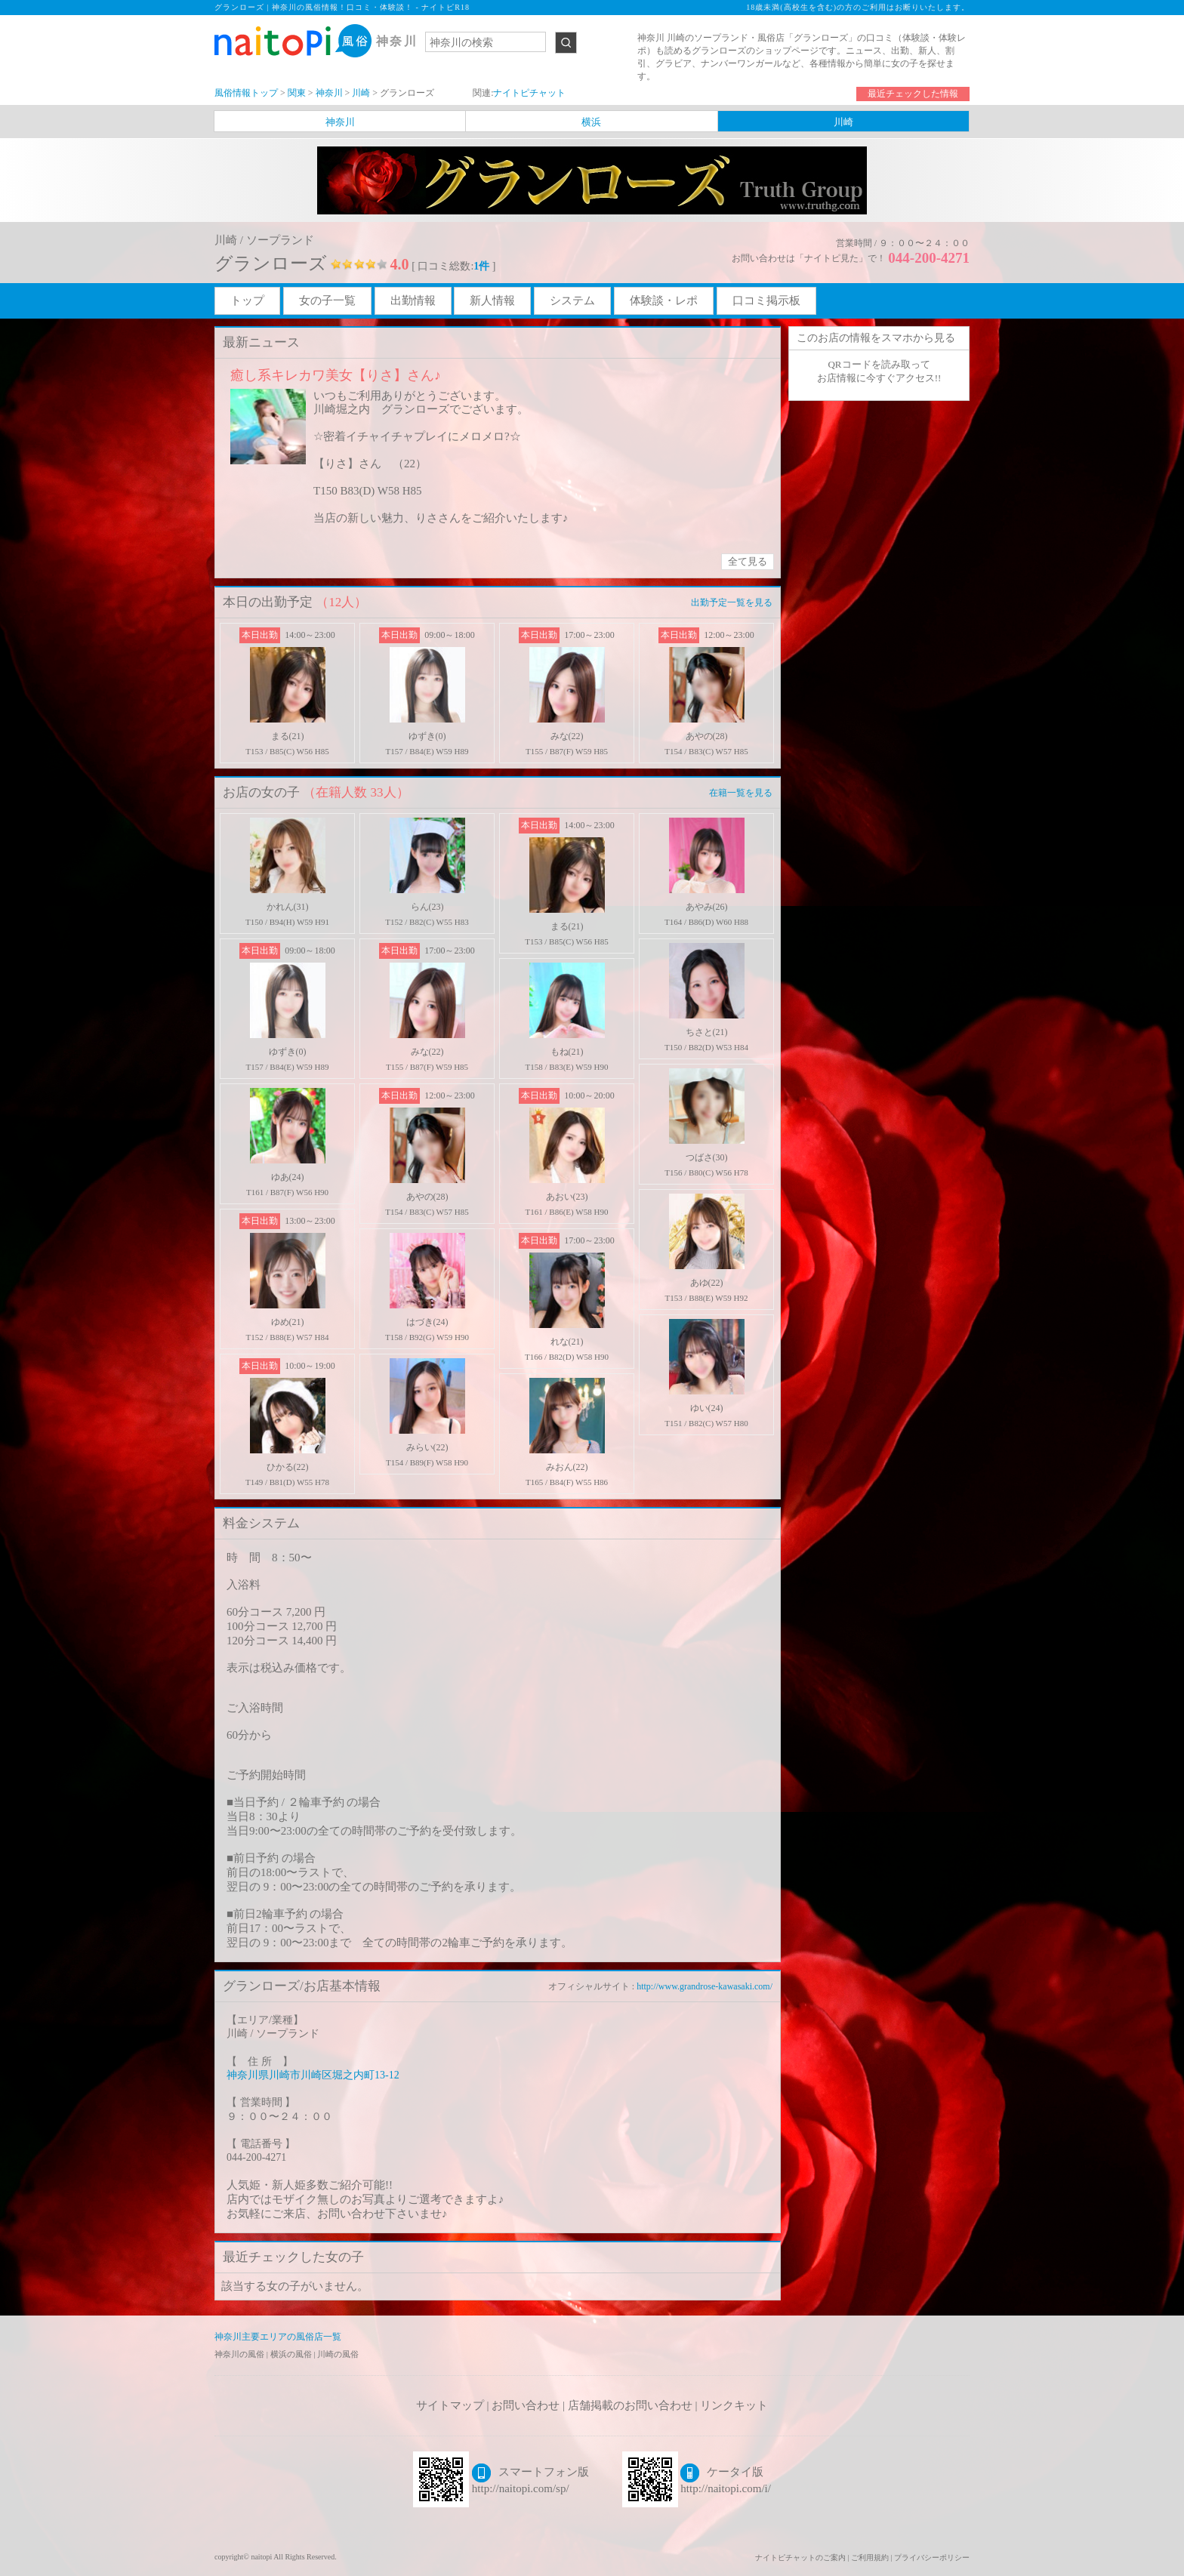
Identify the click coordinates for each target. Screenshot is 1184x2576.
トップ (247, 300)
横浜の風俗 (292, 2354)
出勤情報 (413, 300)
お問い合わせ (526, 2405)
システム (572, 300)
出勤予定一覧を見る (731, 602)
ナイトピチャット (529, 93)
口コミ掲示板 (766, 300)
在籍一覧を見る (740, 792)
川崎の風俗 (338, 2354)
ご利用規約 (870, 2557)
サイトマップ (450, 2405)
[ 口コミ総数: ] (453, 266)
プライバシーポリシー (932, 2557)
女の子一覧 (327, 300)
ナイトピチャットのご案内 (800, 2557)
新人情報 (492, 300)
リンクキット (734, 2405)
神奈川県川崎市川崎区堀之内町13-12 (313, 2075)
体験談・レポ (664, 300)
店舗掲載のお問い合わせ (630, 2405)
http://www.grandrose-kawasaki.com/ (704, 1986)
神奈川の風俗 (240, 2354)
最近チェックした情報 (913, 93)
